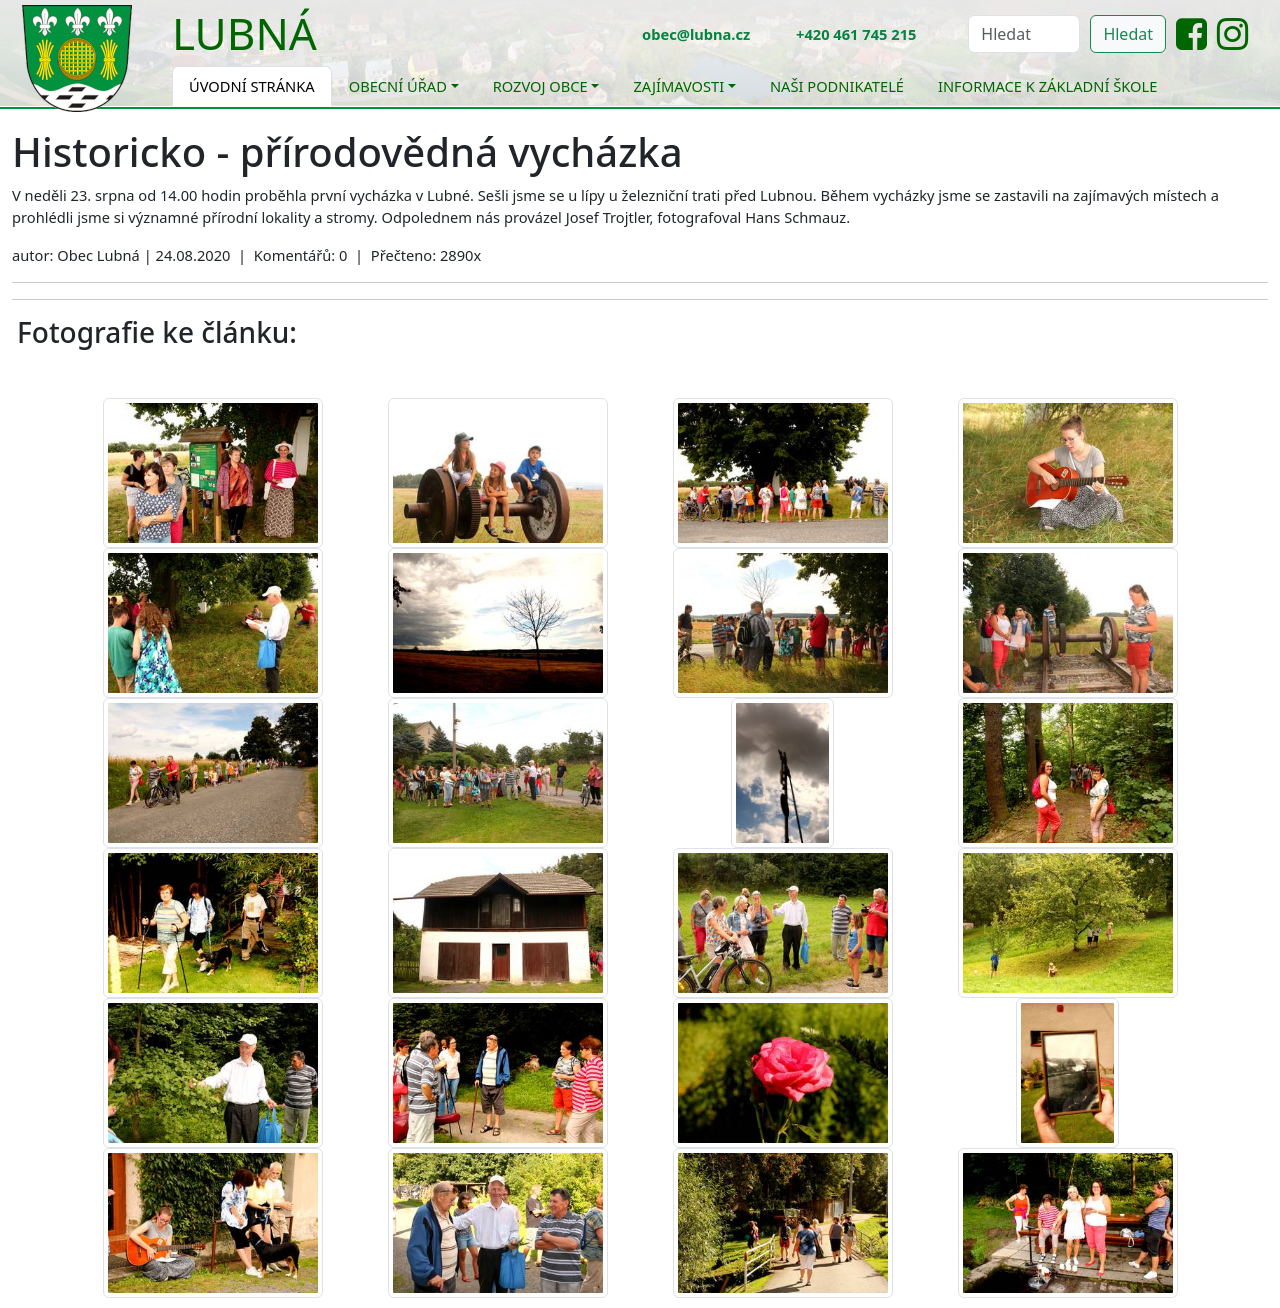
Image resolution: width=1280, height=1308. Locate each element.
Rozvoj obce (540, 86)
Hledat (1128, 34)
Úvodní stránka (252, 86)
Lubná (244, 33)
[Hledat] (1024, 34)
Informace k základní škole (1047, 86)
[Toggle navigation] (332, 46)
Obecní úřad (398, 86)
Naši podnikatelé (837, 86)
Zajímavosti (678, 86)
